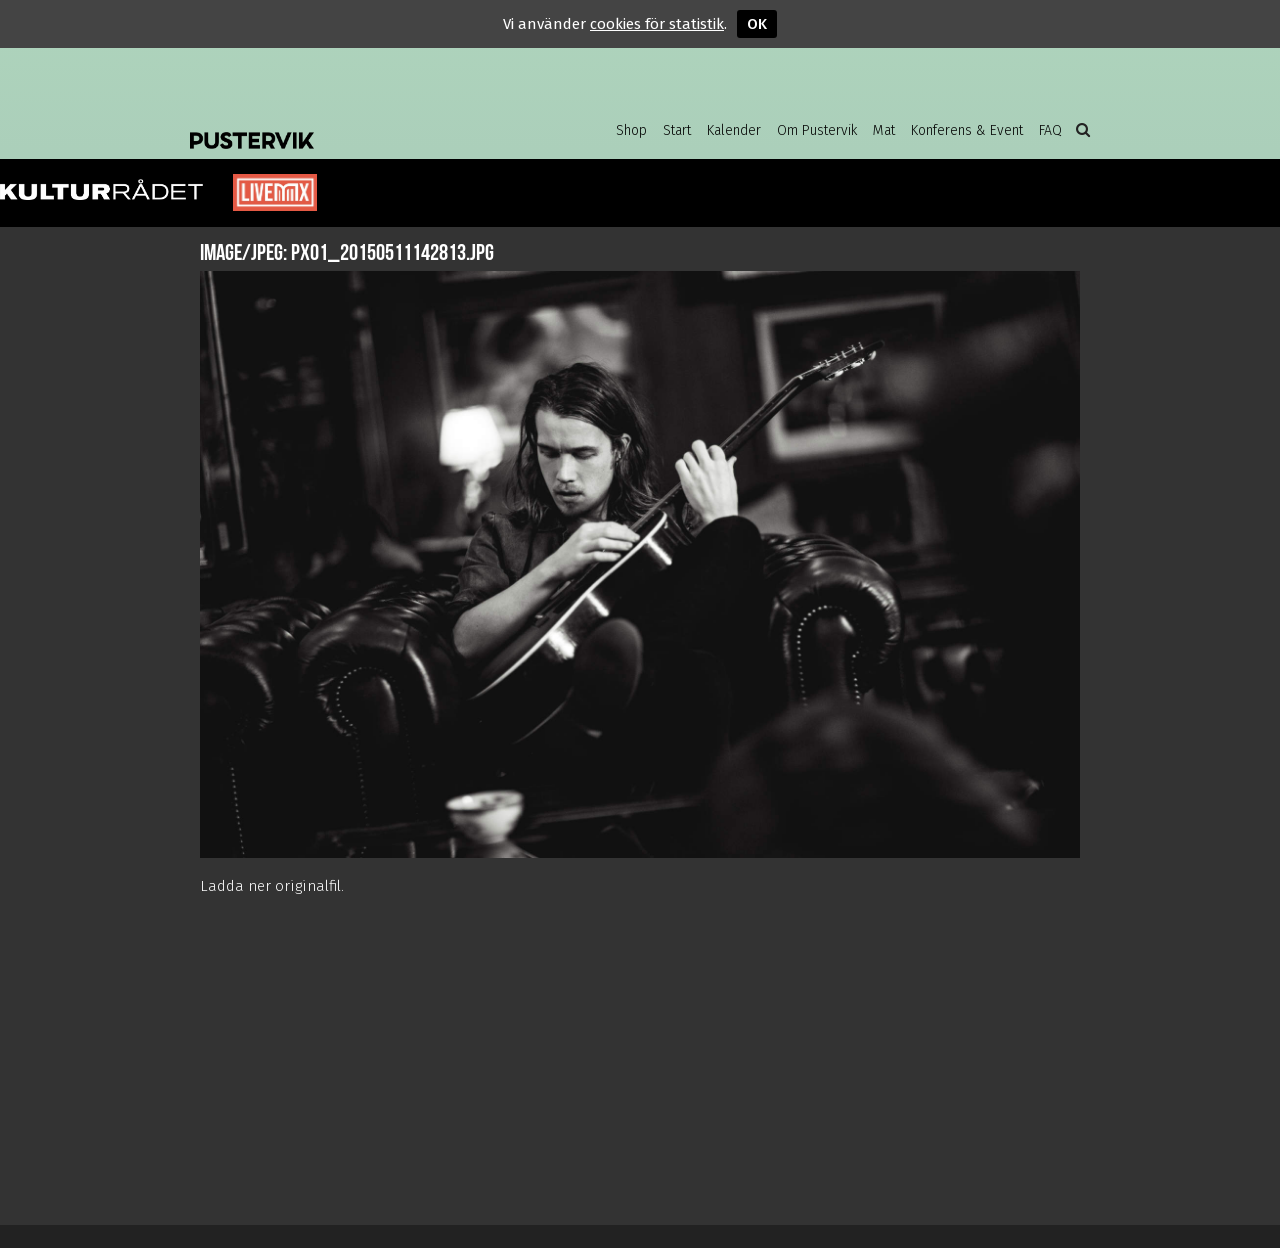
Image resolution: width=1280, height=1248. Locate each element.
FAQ (1050, 130)
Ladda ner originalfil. (272, 886)
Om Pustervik (817, 130)
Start (677, 130)
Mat (884, 130)
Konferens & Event (967, 130)
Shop (631, 130)
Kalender (734, 130)
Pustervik (350, 125)
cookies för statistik (657, 24)
